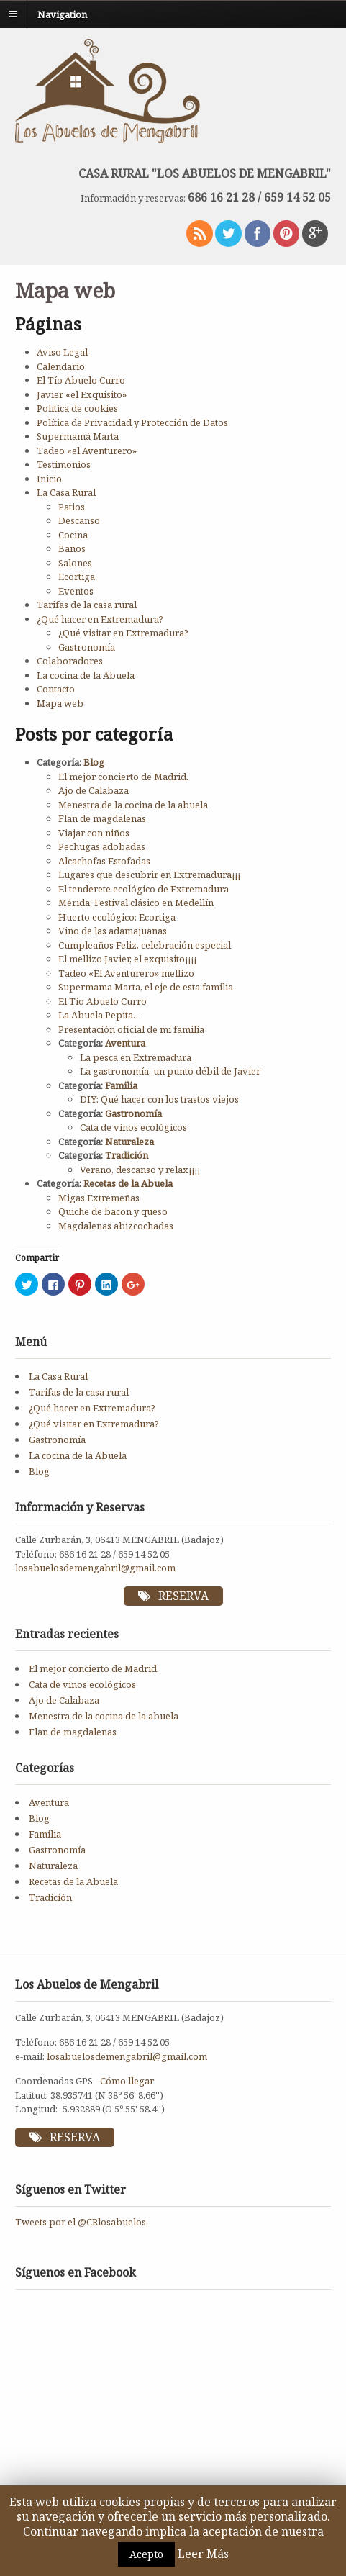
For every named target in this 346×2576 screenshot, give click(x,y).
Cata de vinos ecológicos (133, 1127)
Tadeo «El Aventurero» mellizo (126, 973)
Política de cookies (77, 408)
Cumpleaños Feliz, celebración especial (144, 945)
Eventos (76, 590)
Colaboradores (70, 660)
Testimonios (64, 464)
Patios (71, 506)
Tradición (126, 1155)
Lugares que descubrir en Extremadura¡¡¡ (149, 874)
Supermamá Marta (78, 436)
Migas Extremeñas (99, 1197)
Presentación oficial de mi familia (131, 1029)
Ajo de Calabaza (93, 790)
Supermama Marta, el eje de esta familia (145, 986)
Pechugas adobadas (101, 846)
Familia (121, 1085)
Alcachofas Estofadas (104, 860)
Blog (93, 762)
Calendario (61, 366)
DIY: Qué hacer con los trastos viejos (159, 1099)
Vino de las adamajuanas (112, 930)
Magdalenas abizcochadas (115, 1225)
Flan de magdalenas (102, 818)
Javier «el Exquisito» (82, 394)
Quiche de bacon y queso (113, 1211)
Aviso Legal (62, 351)
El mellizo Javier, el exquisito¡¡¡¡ (127, 958)
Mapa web (60, 703)
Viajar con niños (93, 832)
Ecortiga (76, 576)
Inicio (49, 478)
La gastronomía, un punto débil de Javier (170, 1071)
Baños (72, 548)
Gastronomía (86, 647)
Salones (75, 562)
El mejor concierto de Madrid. (123, 776)
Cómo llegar (127, 2080)
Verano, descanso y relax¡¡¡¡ (140, 1169)
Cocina (73, 534)
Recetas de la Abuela (128, 1183)
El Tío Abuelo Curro (81, 380)
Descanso (79, 520)
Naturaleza (129, 1141)
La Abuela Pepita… (99, 1014)
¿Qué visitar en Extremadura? (123, 632)
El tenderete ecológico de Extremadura (143, 888)
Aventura (125, 1042)
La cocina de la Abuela (86, 675)
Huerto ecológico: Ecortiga (117, 916)
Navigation (62, 13)
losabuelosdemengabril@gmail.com (95, 1567)
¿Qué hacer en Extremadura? (100, 619)
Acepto (146, 2554)
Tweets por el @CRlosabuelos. (81, 2221)
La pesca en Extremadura (135, 1057)
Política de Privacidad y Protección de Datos (132, 422)
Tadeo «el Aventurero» (87, 450)
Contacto (56, 688)
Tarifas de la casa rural (87, 604)
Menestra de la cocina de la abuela (133, 804)
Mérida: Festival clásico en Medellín (136, 902)
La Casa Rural (66, 492)
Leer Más (203, 2554)
